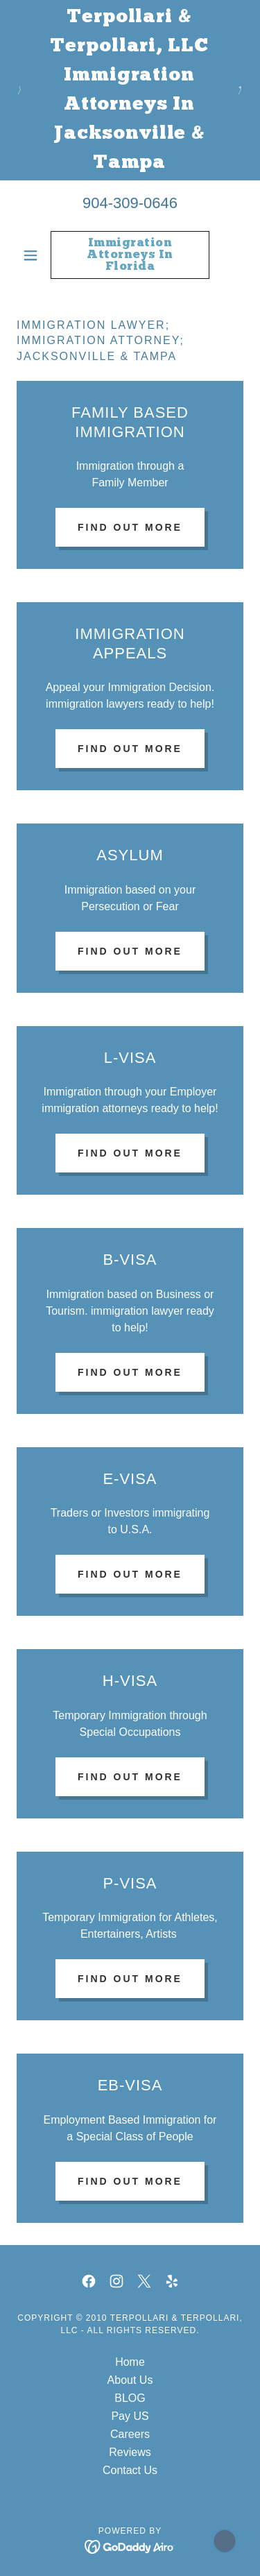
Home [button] (130, 2362)
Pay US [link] (129, 2416)
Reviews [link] (129, 2452)
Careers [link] (130, 2434)
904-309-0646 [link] (130, 203)
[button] (34, 255)
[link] (130, 255)
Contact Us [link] (130, 2470)
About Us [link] (130, 2380)
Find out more (130, 527)
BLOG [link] (129, 2398)
